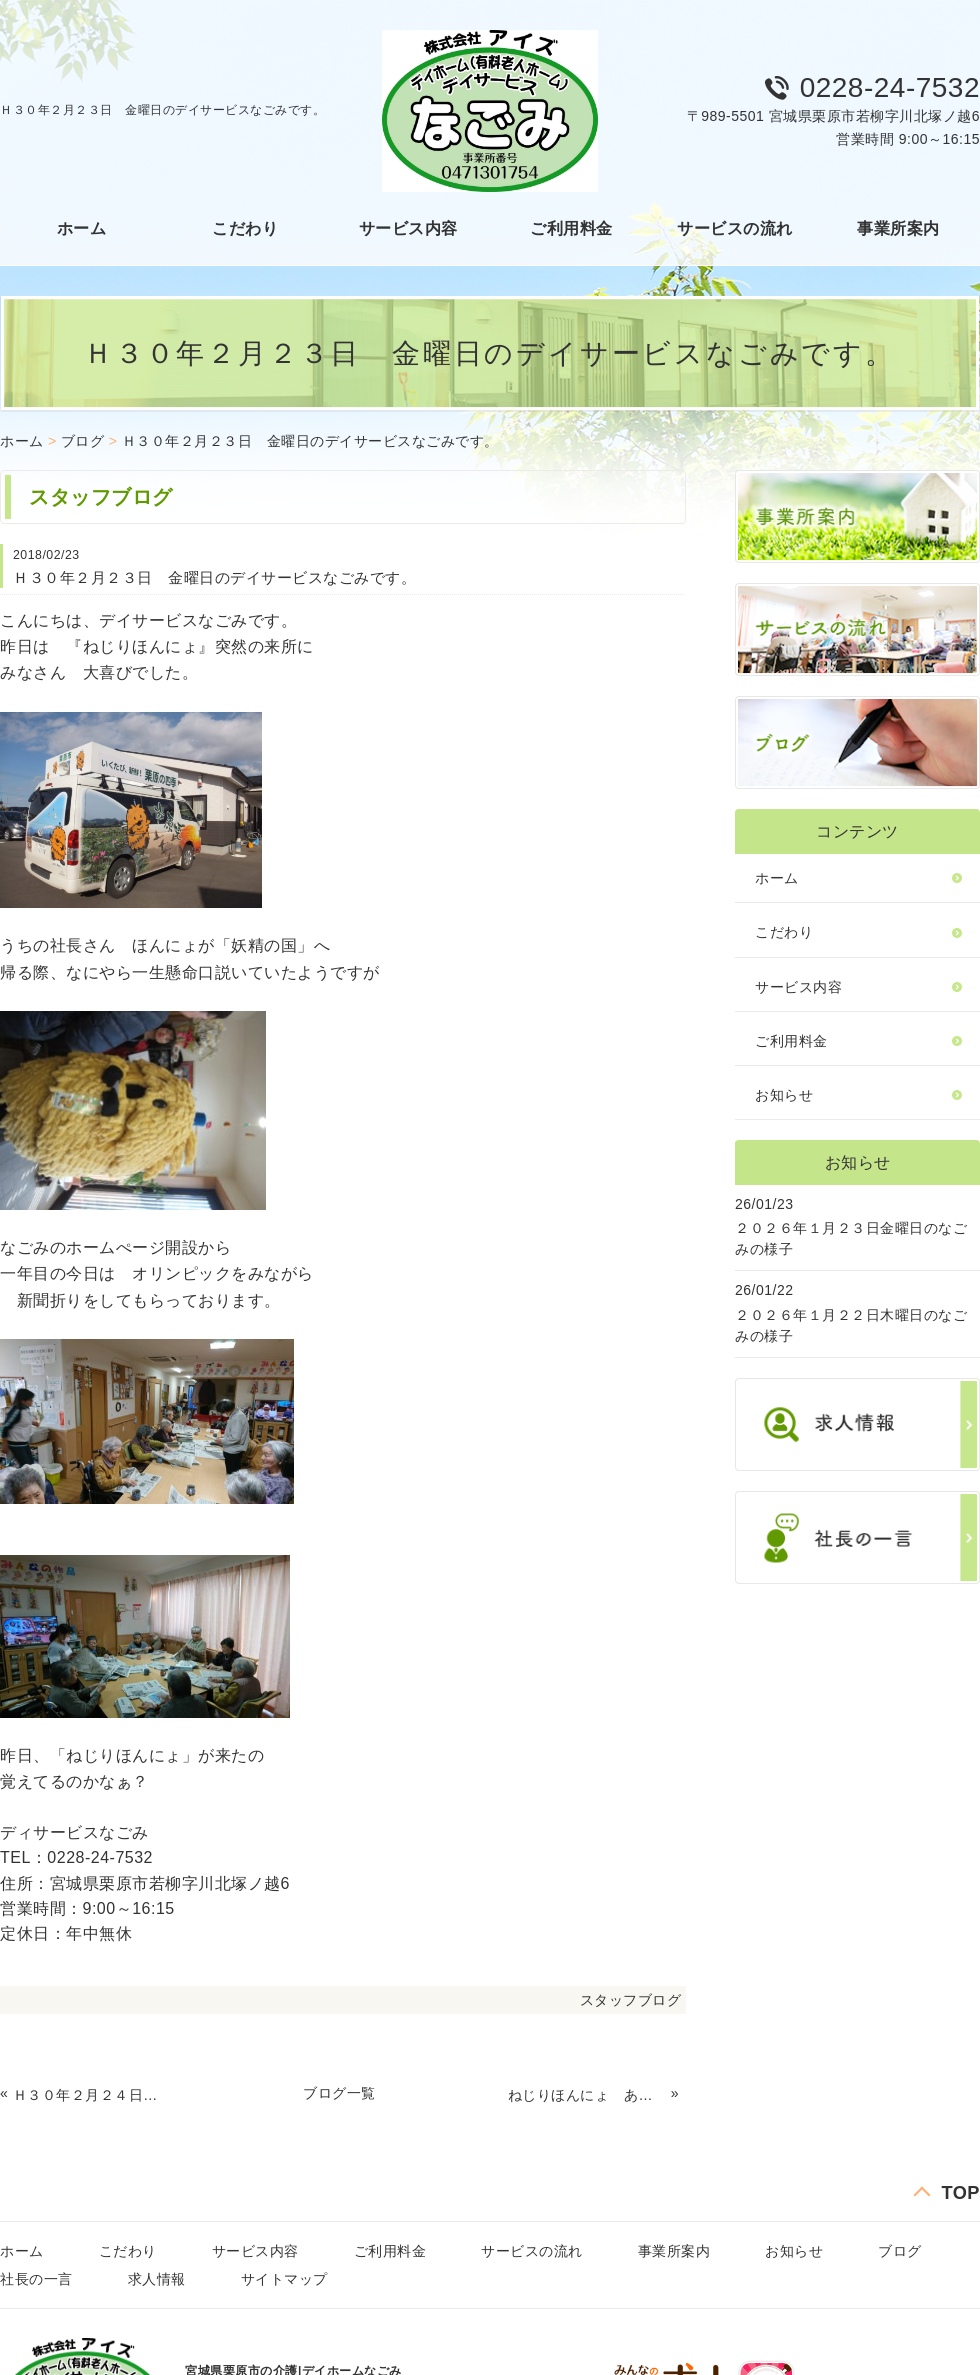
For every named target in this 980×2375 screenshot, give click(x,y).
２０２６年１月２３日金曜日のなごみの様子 (851, 1238)
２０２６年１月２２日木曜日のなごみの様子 (851, 1325)
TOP (960, 2193)
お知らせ (784, 1095)
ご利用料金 (571, 228)
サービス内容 (408, 228)
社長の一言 (36, 2279)
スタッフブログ (631, 2000)
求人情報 (157, 2279)
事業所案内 (898, 228)
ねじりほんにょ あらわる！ (587, 2095)
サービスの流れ (735, 228)
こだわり (245, 228)
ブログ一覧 (339, 2093)
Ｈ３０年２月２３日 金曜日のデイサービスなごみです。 (310, 441)
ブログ (83, 441)
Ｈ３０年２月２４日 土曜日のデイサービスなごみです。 (92, 2095)
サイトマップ (284, 2279)
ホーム (82, 228)
